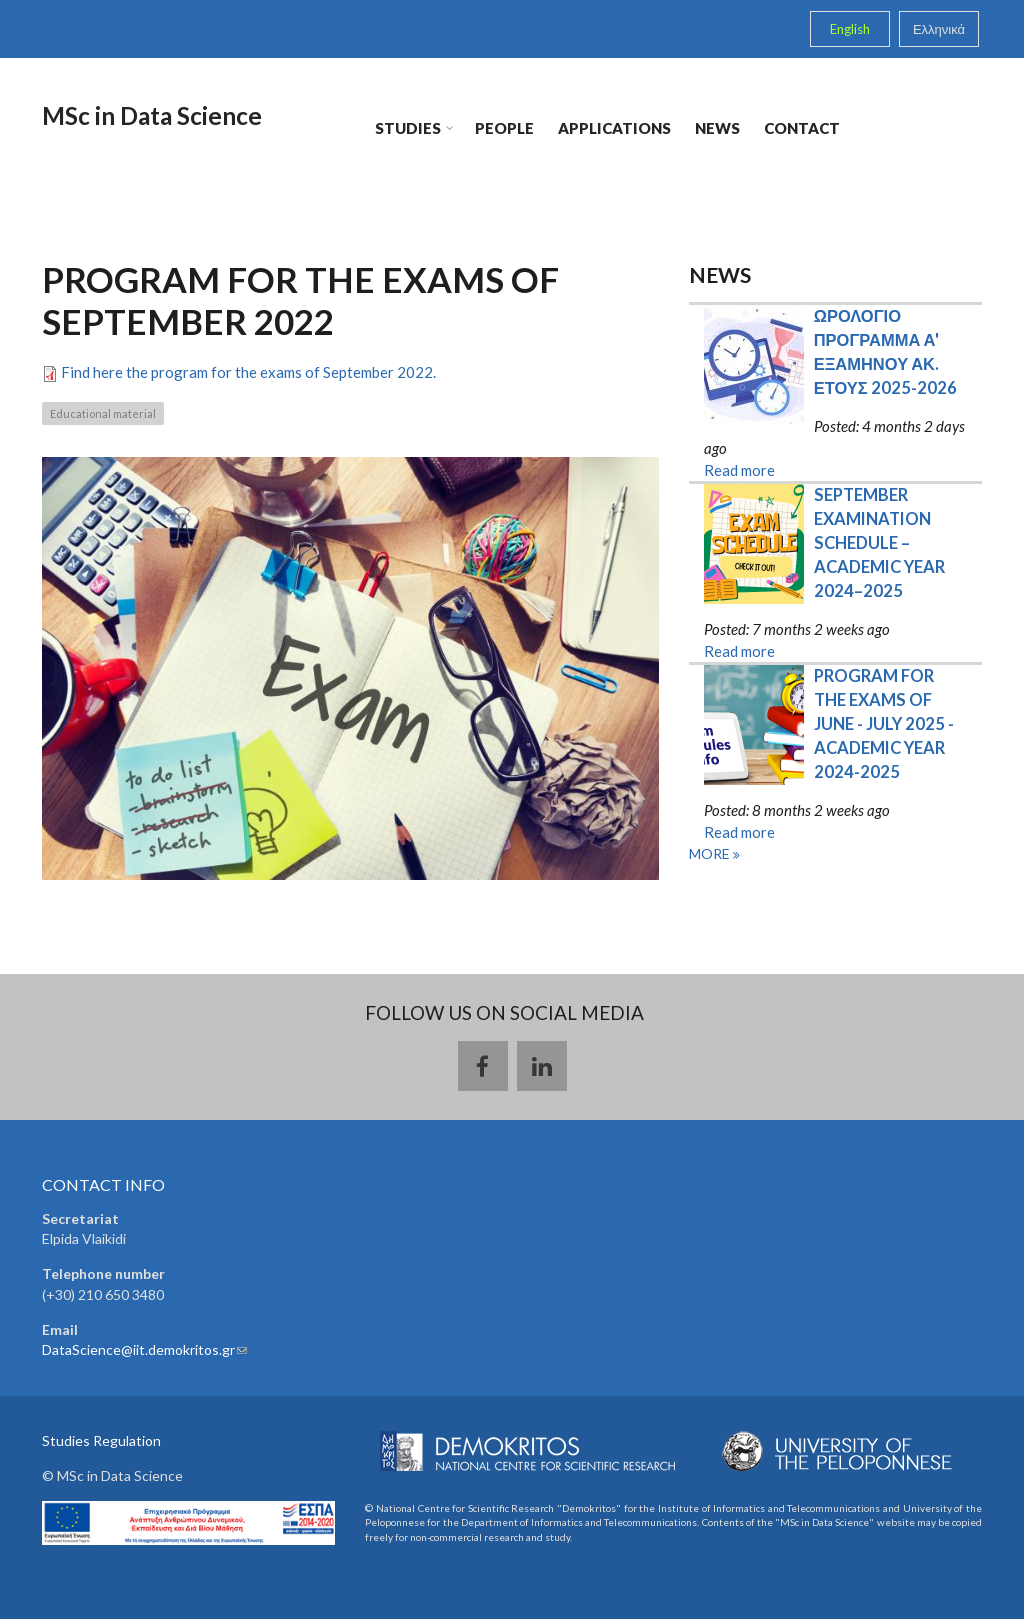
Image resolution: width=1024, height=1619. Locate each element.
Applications (614, 128)
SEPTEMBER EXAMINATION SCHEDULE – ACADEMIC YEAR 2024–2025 (881, 543)
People (504, 128)
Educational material (103, 413)
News (717, 128)
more (711, 853)
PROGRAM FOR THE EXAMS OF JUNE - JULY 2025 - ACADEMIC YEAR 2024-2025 (885, 724)
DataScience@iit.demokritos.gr (144, 1349)
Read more (739, 470)
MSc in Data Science (151, 115)
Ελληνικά (939, 29)
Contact (802, 128)
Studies (407, 129)
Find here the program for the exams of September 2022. (248, 372)
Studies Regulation (101, 1440)
